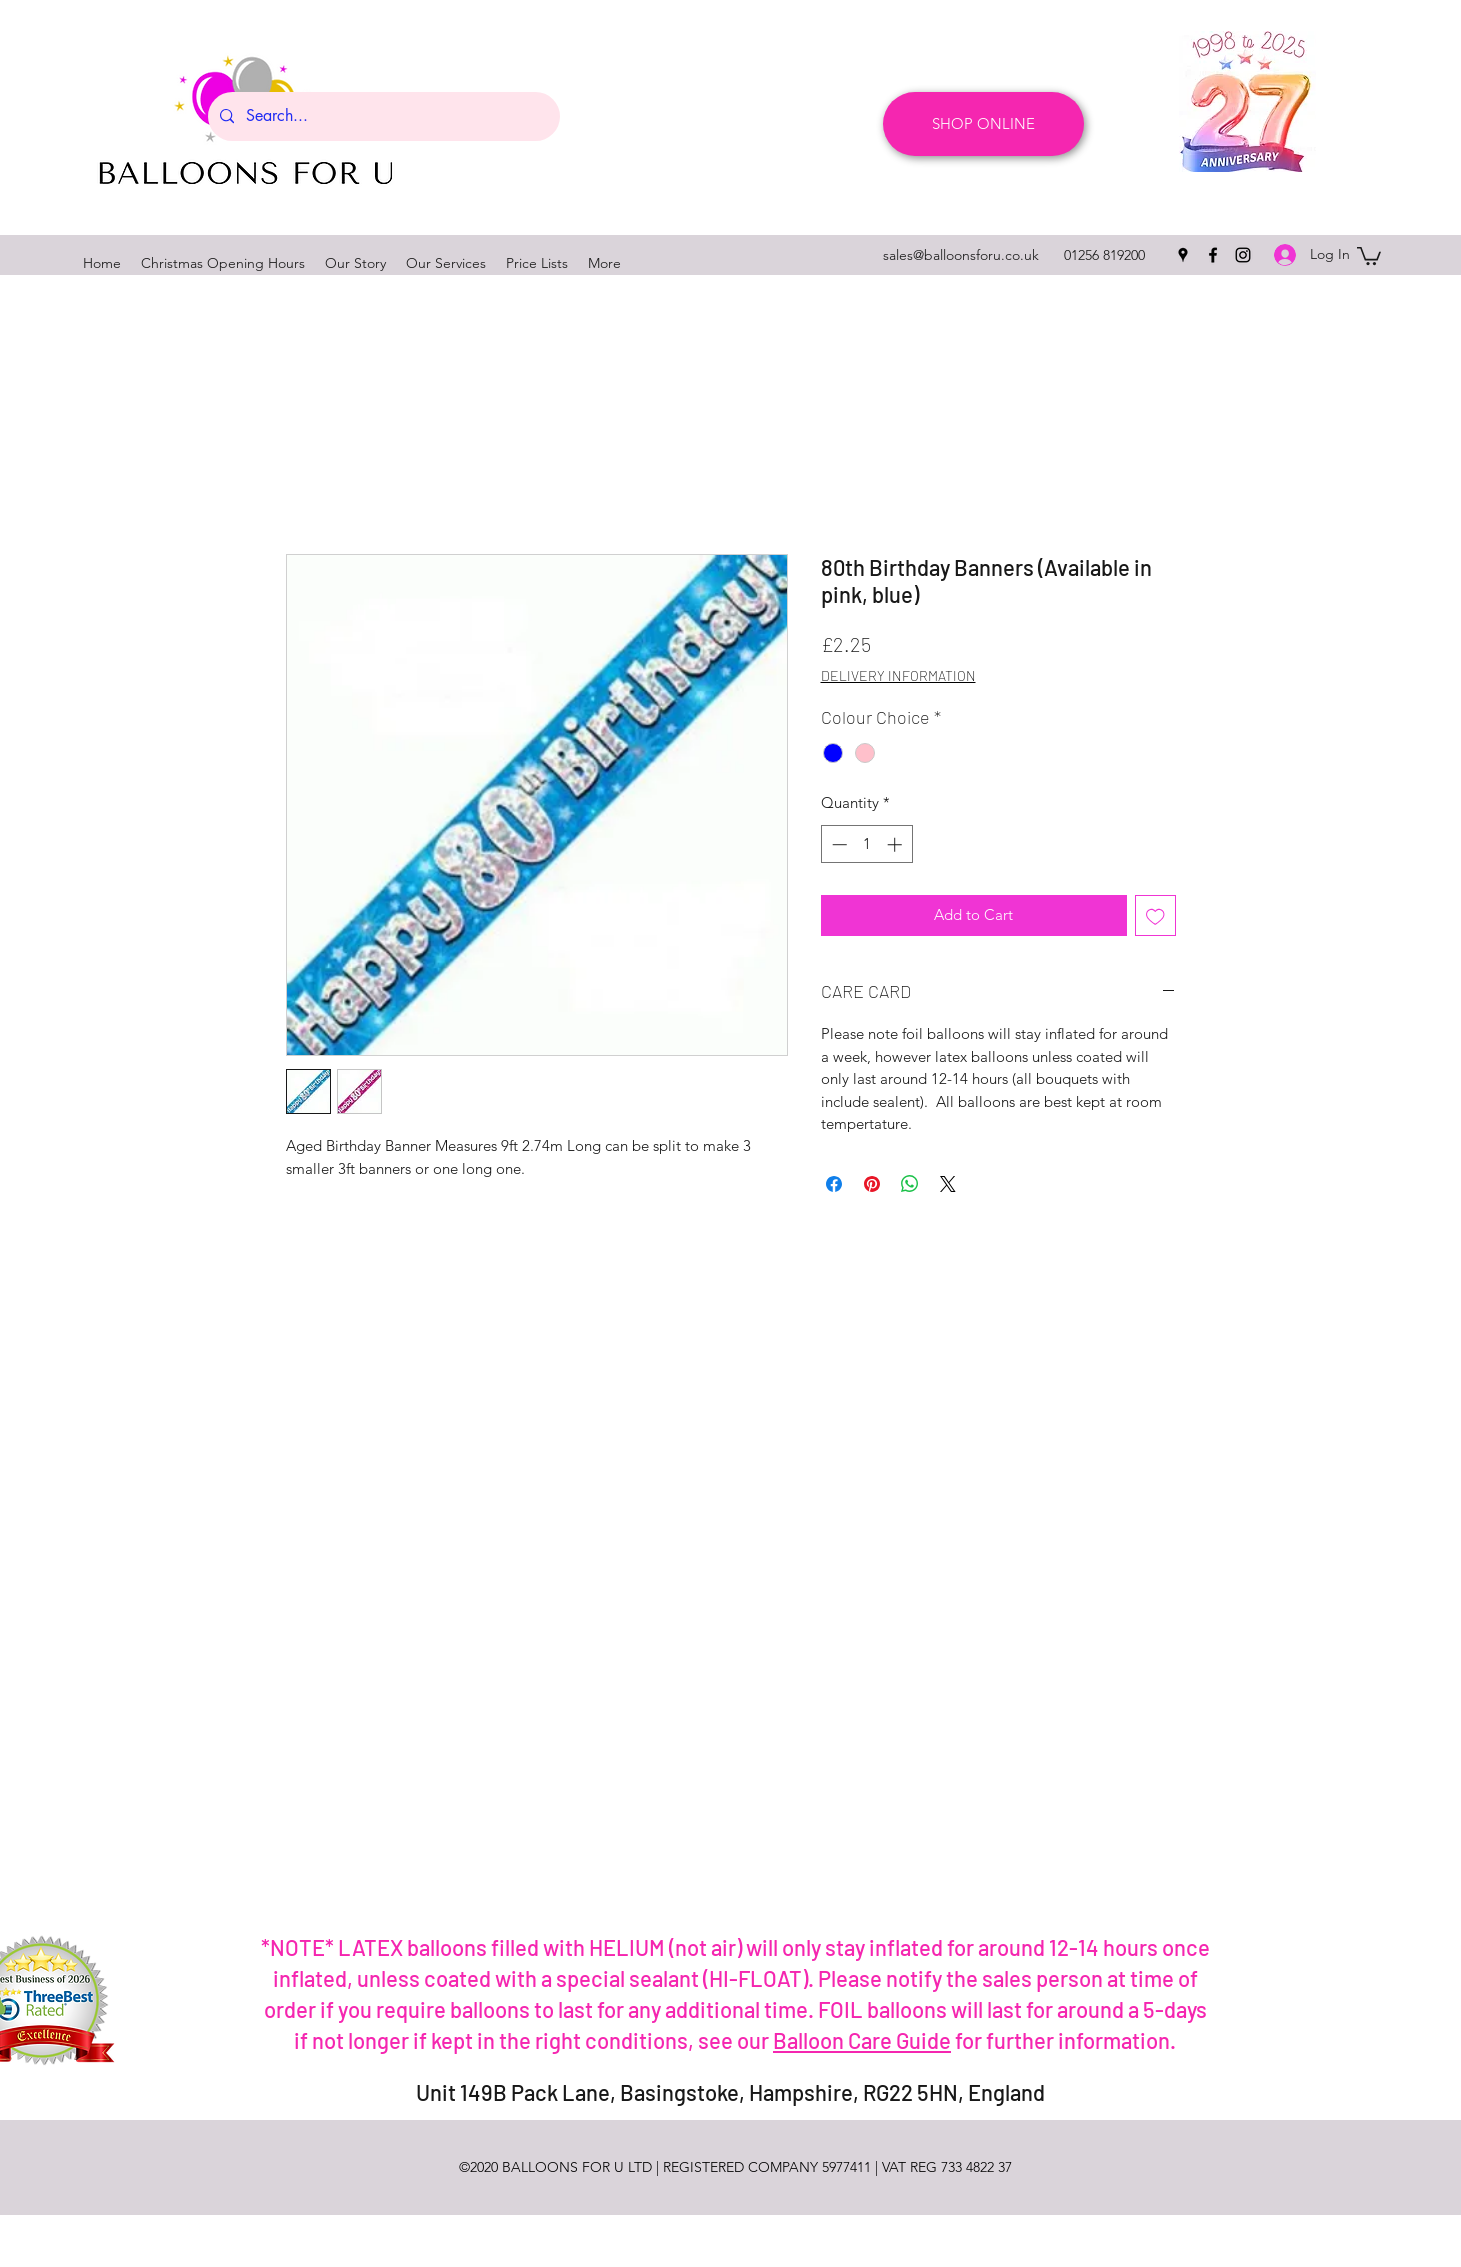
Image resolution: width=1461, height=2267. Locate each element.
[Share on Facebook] (834, 1184)
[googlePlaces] (1183, 255)
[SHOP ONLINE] (983, 124)
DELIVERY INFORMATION (898, 675)
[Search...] (382, 116)
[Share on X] (948, 1184)
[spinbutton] (866, 844)
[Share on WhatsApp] (910, 1184)
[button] (1369, 255)
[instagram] (1243, 255)
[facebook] (1213, 255)
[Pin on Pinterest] (872, 1184)
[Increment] (896, 844)
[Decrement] (837, 844)
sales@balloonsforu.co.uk (961, 255)
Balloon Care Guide (862, 2040)
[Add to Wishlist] (1155, 915)
